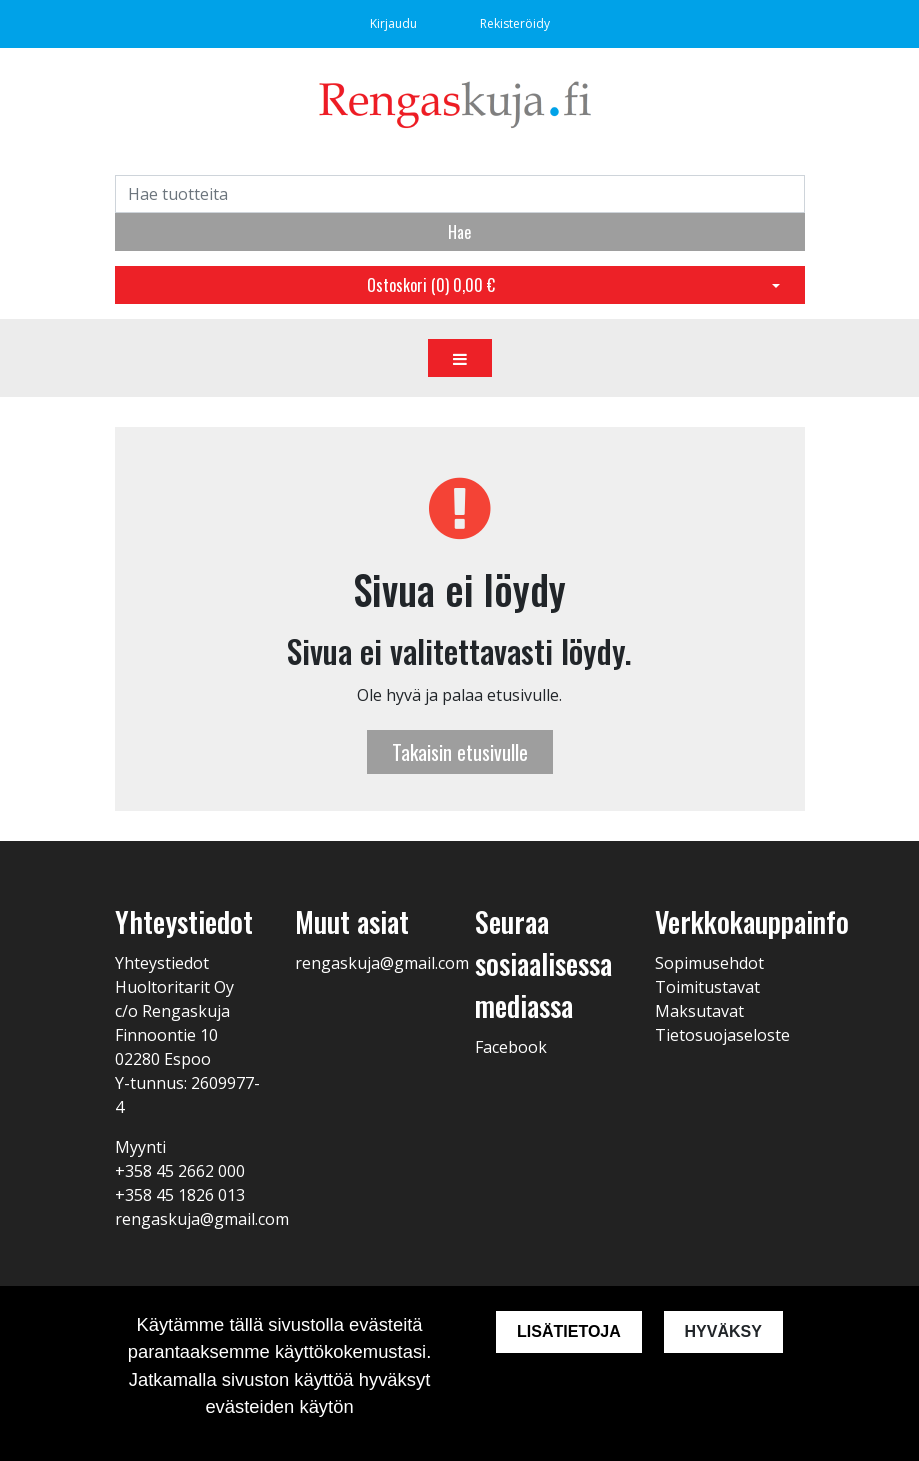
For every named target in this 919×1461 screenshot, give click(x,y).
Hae (459, 232)
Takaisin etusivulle (460, 752)
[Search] (460, 194)
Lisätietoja (568, 1331)
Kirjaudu (395, 23)
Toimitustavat (707, 987)
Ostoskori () (431, 285)
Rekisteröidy (515, 23)
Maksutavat (699, 1011)
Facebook (511, 1047)
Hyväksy (724, 1331)
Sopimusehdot (709, 963)
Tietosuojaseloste (722, 1035)
